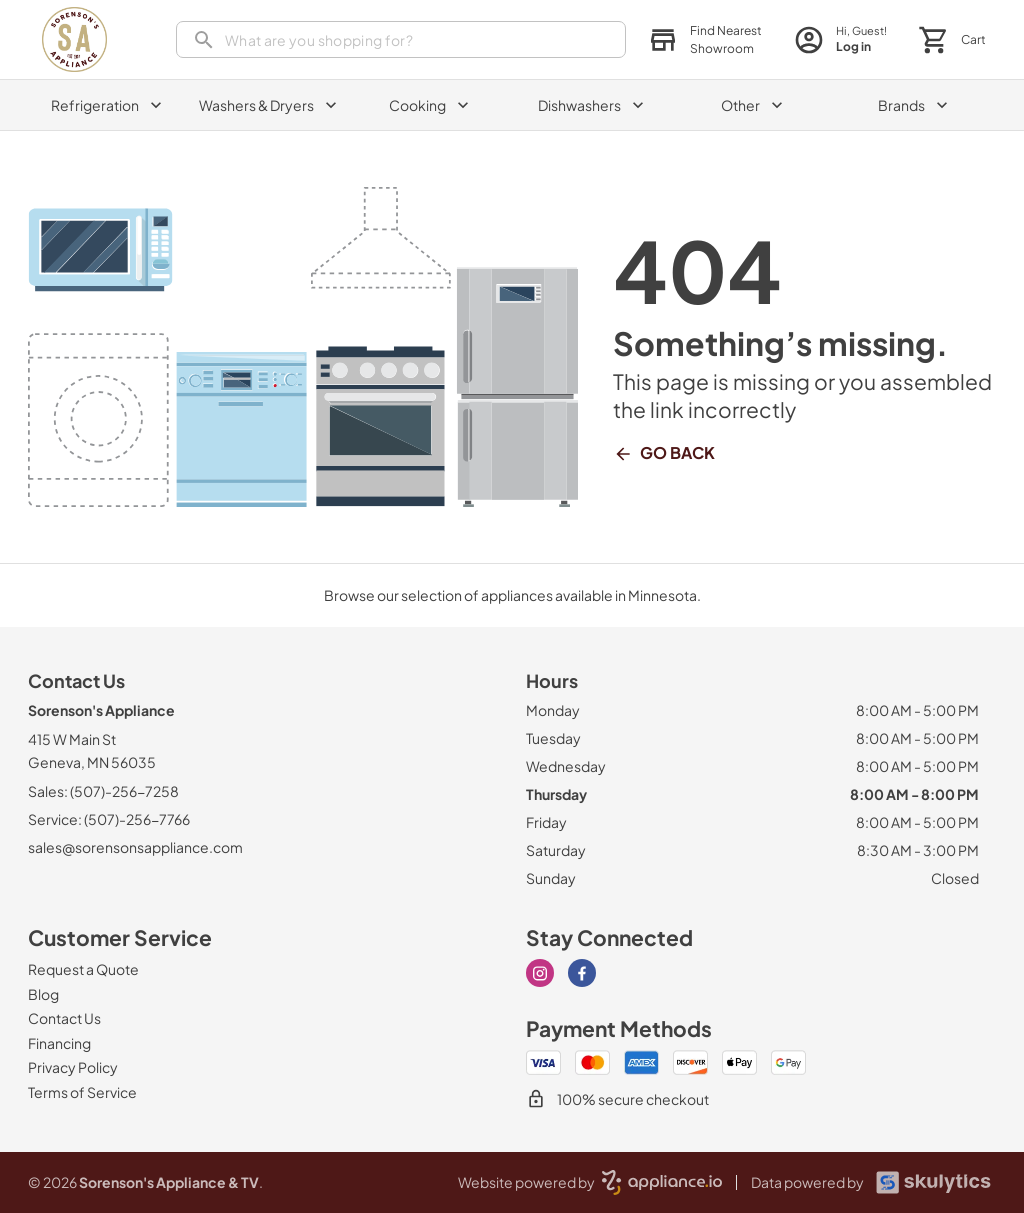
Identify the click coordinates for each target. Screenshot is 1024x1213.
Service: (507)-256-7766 (109, 819)
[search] (401, 39)
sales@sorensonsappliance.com (135, 847)
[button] (705, 40)
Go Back (664, 453)
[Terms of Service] (82, 1092)
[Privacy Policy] (73, 1067)
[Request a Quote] (83, 969)
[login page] (840, 39)
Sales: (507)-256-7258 (103, 791)
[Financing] (59, 1043)
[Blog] (43, 994)
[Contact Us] (64, 1018)
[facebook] (582, 973)
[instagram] (540, 973)
